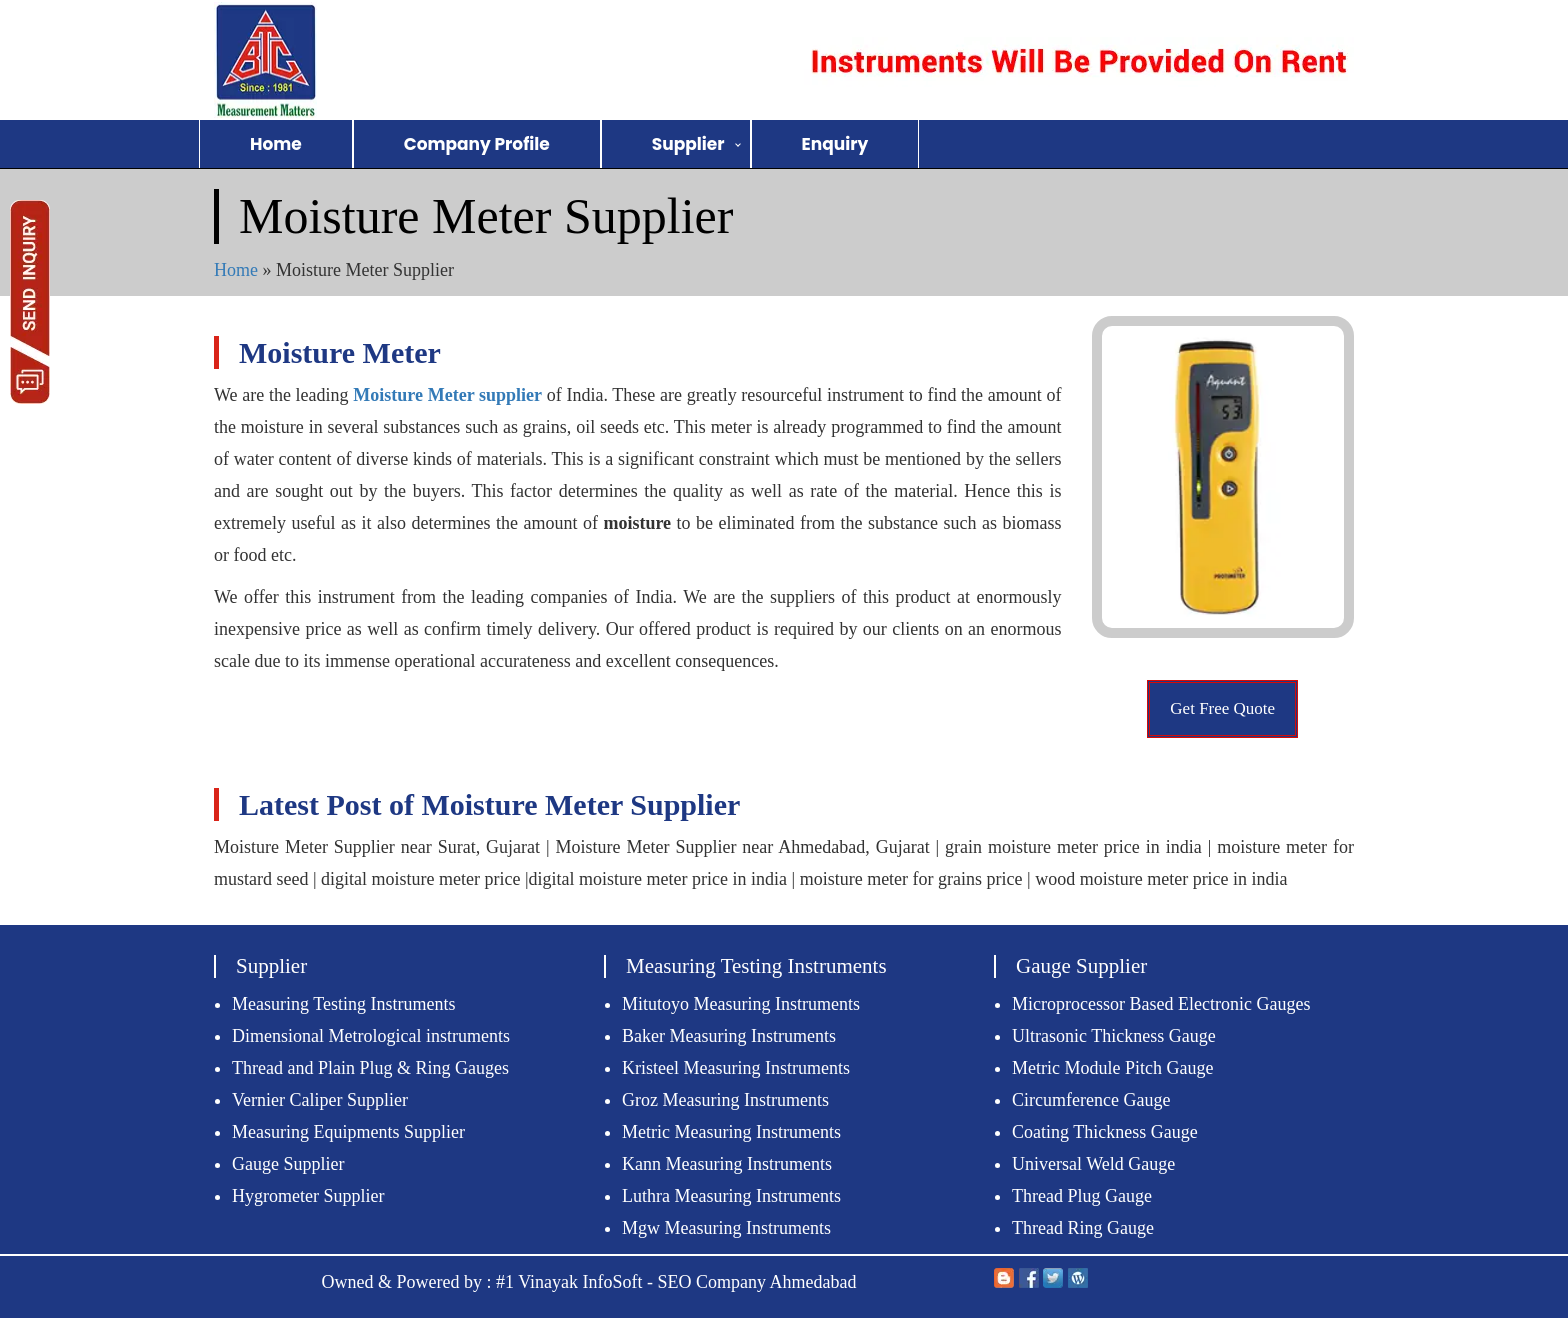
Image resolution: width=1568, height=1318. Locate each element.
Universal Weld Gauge (1093, 1164)
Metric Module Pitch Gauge (1112, 1068)
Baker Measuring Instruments (729, 1036)
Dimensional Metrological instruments (371, 1036)
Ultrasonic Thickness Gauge (1114, 1036)
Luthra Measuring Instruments (731, 1196)
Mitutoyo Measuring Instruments (741, 1004)
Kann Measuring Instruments (727, 1164)
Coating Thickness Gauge (1105, 1132)
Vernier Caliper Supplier (320, 1100)
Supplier (688, 144)
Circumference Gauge (1091, 1100)
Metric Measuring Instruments (731, 1132)
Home (276, 144)
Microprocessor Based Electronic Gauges (1161, 1004)
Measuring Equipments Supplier (348, 1132)
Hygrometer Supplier (308, 1196)
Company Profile (477, 144)
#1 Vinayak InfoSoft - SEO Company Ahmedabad (676, 1282)
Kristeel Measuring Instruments (736, 1068)
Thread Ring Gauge (1083, 1228)
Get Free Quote (1222, 708)
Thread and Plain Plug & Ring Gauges (370, 1068)
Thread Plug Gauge (1082, 1196)
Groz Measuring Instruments (725, 1100)
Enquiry (835, 144)
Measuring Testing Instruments (343, 1004)
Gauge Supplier (288, 1164)
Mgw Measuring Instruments (726, 1228)
